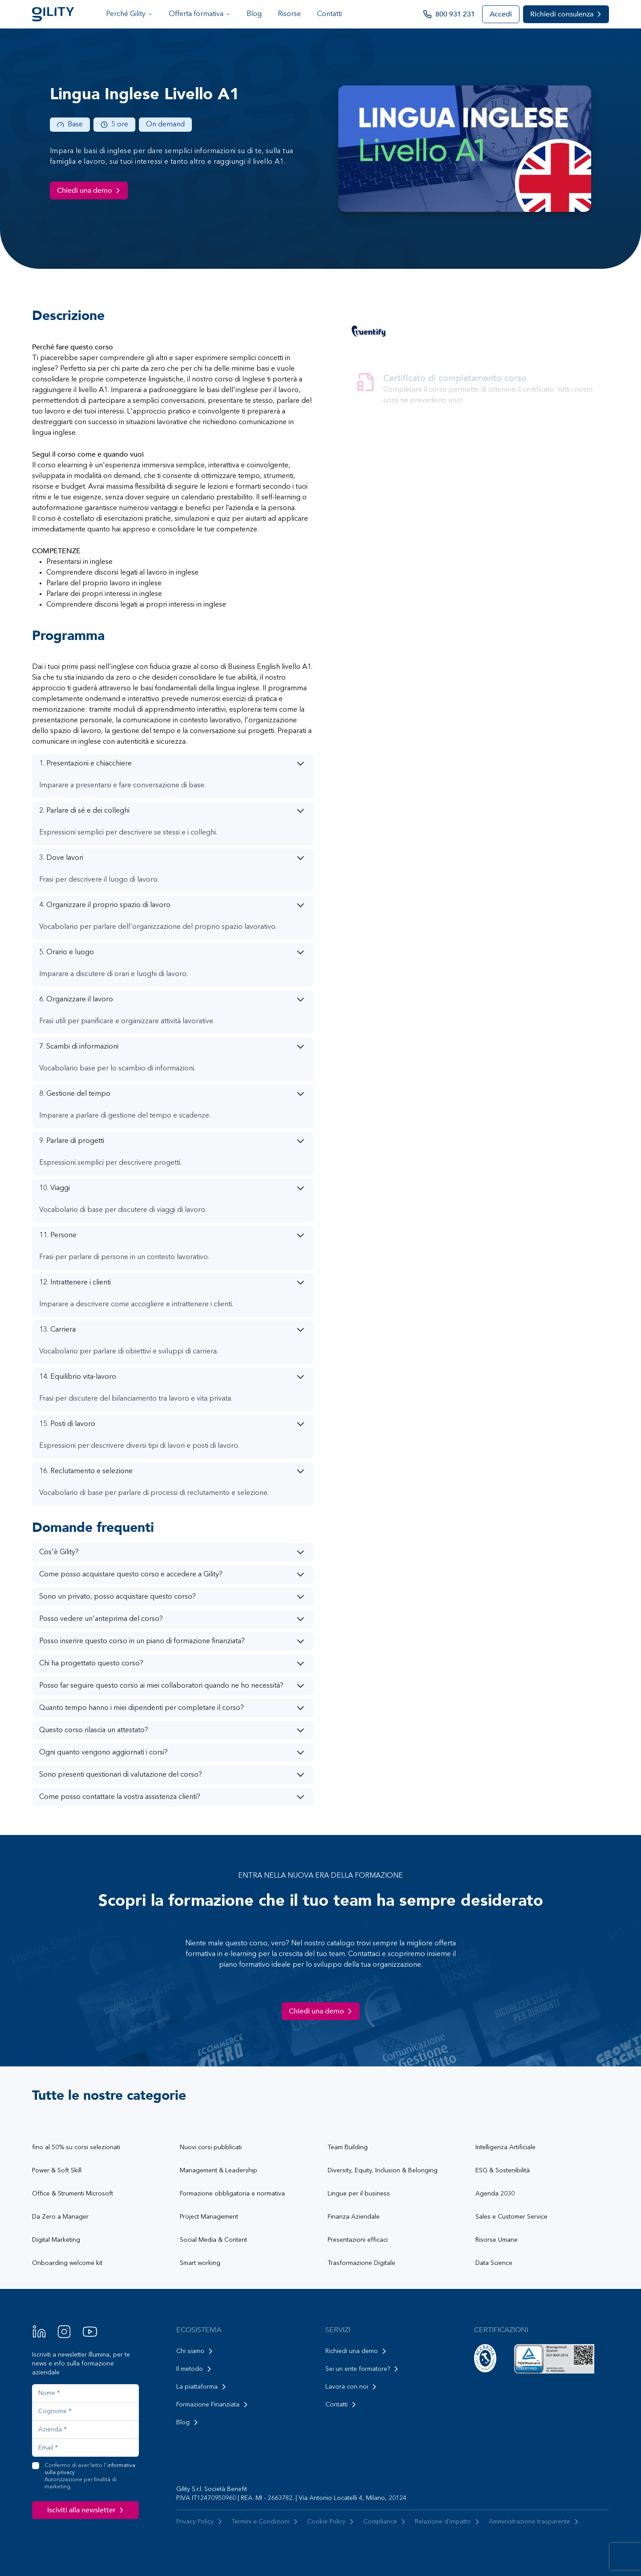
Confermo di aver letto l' (92, 2477)
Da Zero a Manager (60, 2217)
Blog (254, 14)
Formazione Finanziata (213, 2404)
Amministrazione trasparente (535, 2521)
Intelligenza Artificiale (505, 2147)
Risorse (289, 14)
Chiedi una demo (89, 190)
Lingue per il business (359, 2194)
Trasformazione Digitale (361, 2263)
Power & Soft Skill (56, 2170)
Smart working (200, 2263)
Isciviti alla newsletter (86, 2510)
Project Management (209, 2217)
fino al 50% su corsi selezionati (76, 2147)
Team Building (348, 2147)
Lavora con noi (352, 2386)
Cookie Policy (331, 2521)
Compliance (385, 2521)
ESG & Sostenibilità (502, 2170)
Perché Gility (129, 14)
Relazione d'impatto (448, 2521)
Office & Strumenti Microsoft (72, 2194)
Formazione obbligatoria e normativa (232, 2194)
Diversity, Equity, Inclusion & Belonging (383, 2170)
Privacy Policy (200, 2521)
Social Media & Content (213, 2240)
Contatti (329, 14)
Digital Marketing (56, 2240)
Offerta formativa (200, 14)
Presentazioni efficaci (358, 2240)
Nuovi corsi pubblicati (211, 2147)
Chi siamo (195, 2351)
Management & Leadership (218, 2170)
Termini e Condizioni (265, 2521)
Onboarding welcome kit (67, 2263)
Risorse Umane (496, 2240)
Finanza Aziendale (354, 2217)
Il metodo (195, 2369)
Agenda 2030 (495, 2194)
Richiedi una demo (357, 2351)
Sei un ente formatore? (363, 2369)
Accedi (501, 14)
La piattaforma (202, 2386)
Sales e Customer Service (511, 2217)
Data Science (493, 2263)
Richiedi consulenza (567, 14)
